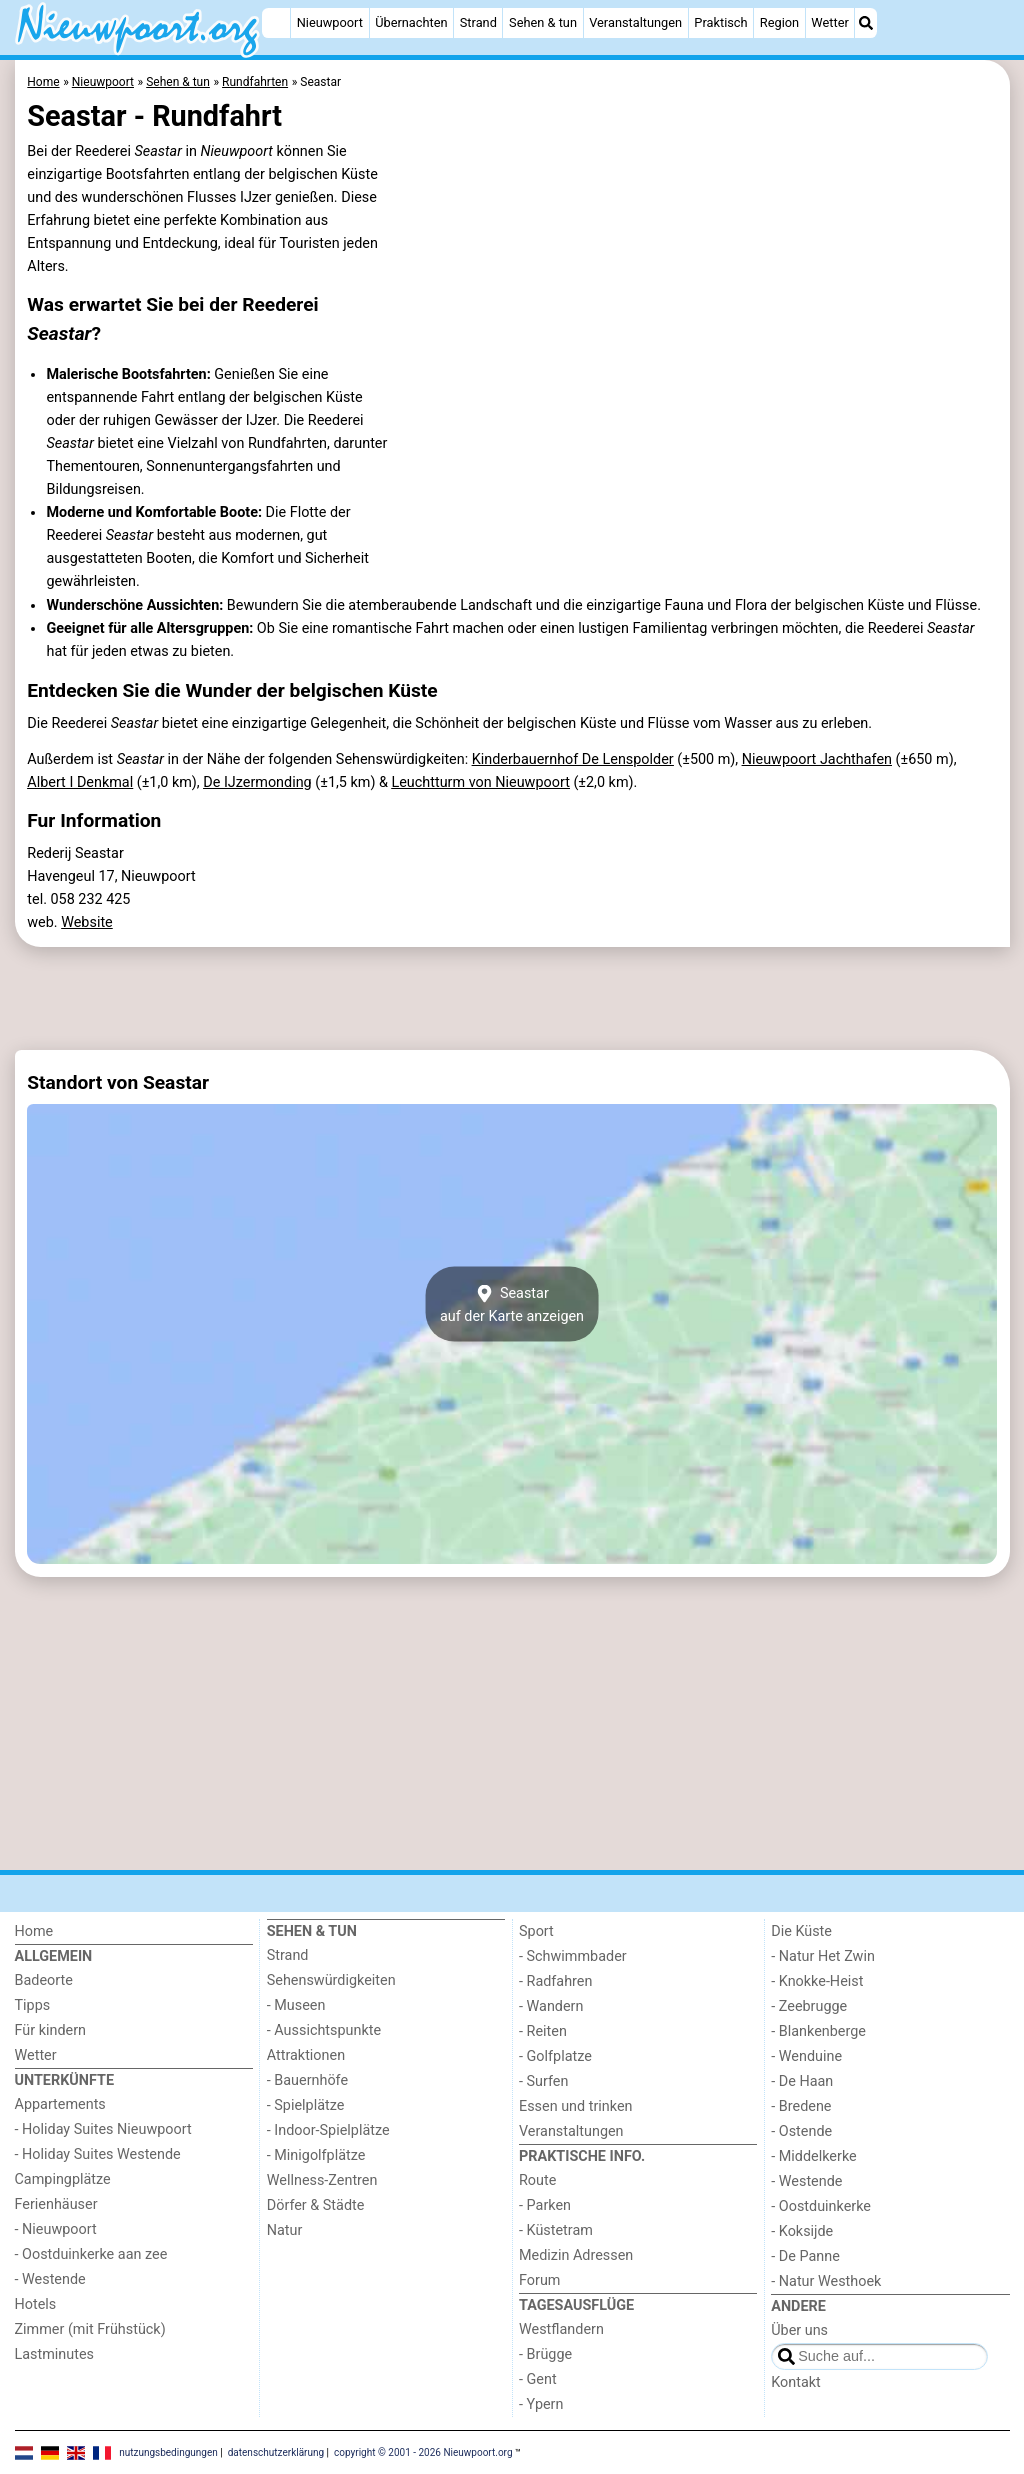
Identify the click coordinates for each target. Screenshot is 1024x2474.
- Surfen (543, 2081)
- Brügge (545, 2354)
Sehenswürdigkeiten (331, 1980)
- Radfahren (555, 1981)
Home (34, 1931)
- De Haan (802, 2081)
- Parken (545, 2205)
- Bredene (801, 2106)
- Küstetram (556, 2230)
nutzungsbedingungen (168, 2451)
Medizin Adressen (576, 2255)
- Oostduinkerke (821, 2206)
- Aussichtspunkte (324, 2030)
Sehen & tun (543, 22)
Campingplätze (63, 2179)
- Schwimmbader (573, 1956)
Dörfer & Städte (316, 2205)
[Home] (276, 23)
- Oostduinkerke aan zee (91, 2254)
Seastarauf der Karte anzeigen (512, 1304)
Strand (478, 22)
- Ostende (801, 2131)
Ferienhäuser (56, 2204)
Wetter (829, 22)
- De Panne (805, 2256)
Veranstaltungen (635, 22)
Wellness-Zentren (322, 2180)
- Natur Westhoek (826, 2281)
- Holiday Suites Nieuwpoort (103, 2129)
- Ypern (541, 2404)
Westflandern (561, 2329)
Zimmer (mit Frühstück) (90, 2329)
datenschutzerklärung (276, 2451)
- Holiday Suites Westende (98, 2154)
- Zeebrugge (809, 2006)
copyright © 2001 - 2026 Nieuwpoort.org (423, 2451)
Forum (539, 2280)
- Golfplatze (555, 2056)
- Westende (50, 2279)
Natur (285, 2230)
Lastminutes (54, 2354)
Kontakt (796, 2382)
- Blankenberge (818, 2031)
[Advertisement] (512, 999)
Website (87, 922)
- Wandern (551, 2006)
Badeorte (44, 1980)
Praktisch (720, 22)
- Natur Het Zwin (823, 1956)
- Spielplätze (306, 2105)
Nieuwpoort (330, 22)
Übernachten (411, 22)
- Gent (538, 2379)
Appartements (60, 2104)
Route (537, 2180)
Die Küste (801, 1931)
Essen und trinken (576, 2106)
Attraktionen (306, 2055)
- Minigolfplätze (316, 2155)
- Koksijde (802, 2231)
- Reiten (543, 2031)
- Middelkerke (813, 2156)
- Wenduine (806, 2056)
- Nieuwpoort (56, 2229)
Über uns (799, 2330)
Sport (536, 1931)
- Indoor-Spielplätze (328, 2130)
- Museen (296, 2005)
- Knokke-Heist (817, 1981)
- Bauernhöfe (307, 2080)
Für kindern (51, 2030)
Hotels (36, 2304)
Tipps (33, 2005)
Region (779, 22)
